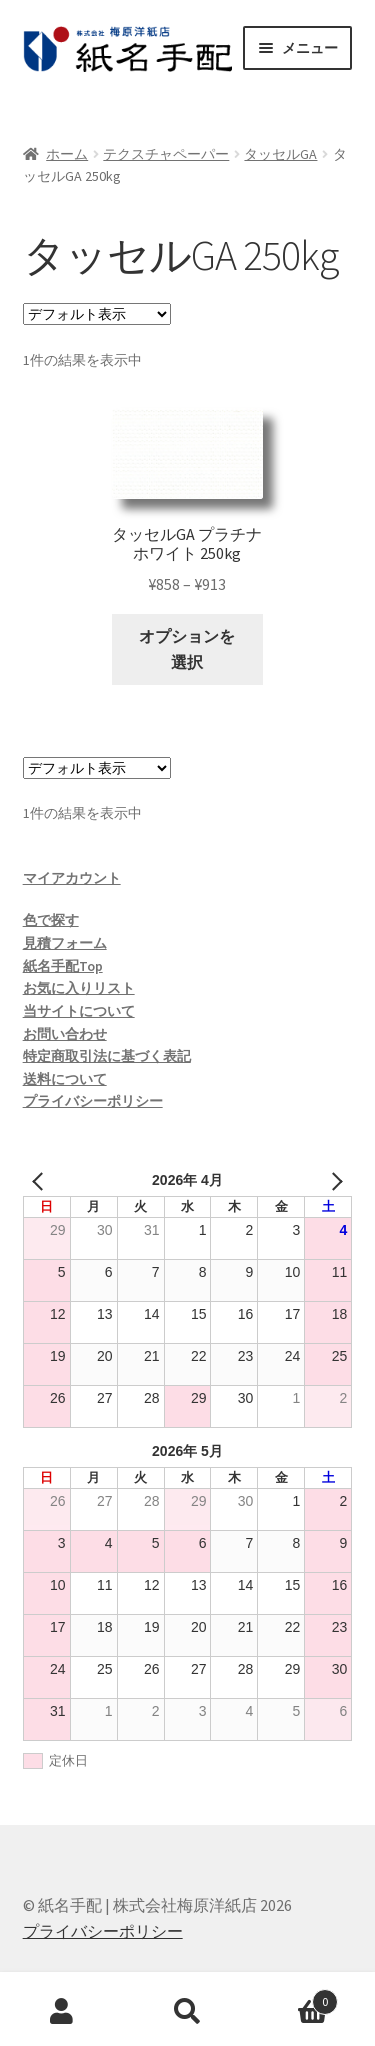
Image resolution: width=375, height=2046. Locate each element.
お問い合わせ (65, 1034)
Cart (294, 1997)
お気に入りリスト (79, 988)
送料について (65, 1079)
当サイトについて (79, 1011)
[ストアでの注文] (97, 314)
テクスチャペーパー (166, 154)
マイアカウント (72, 878)
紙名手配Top (63, 966)
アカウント (62, 2012)
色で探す (51, 920)
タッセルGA (280, 154)
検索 (187, 2012)
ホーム (67, 154)
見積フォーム (65, 943)
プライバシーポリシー (93, 1101)
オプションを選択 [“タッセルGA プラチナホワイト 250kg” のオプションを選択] (187, 649)
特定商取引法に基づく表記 (107, 1056)
